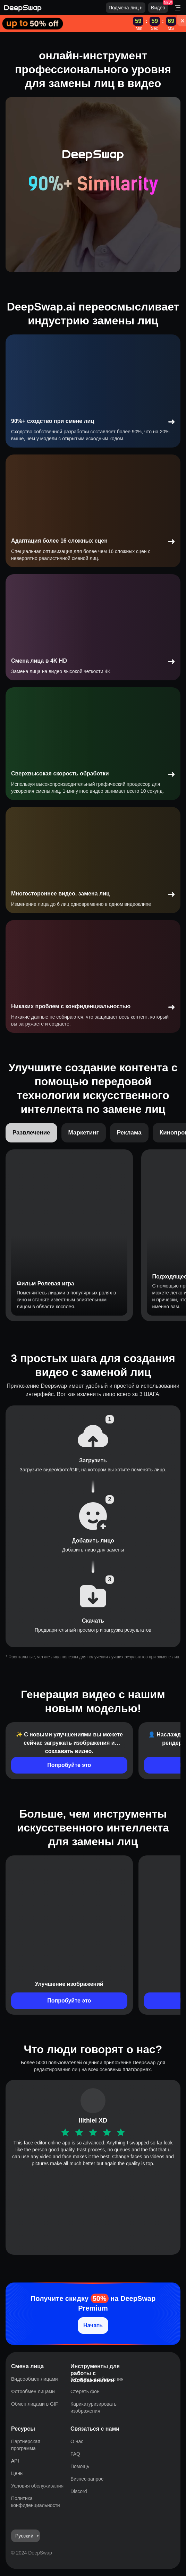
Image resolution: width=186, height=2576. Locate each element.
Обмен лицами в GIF (34, 2404)
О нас (76, 2441)
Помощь (79, 2466)
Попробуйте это (69, 1765)
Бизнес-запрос (86, 2479)
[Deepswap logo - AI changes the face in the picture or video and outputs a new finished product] (55, 7)
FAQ (75, 2454)
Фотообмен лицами (33, 2391)
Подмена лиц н (126, 7)
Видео (158, 7)
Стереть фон (85, 2391)
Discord (78, 2491)
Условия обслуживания (37, 2486)
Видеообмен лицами (34, 2379)
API (15, 2461)
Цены (17, 2473)
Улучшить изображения (97, 2379)
